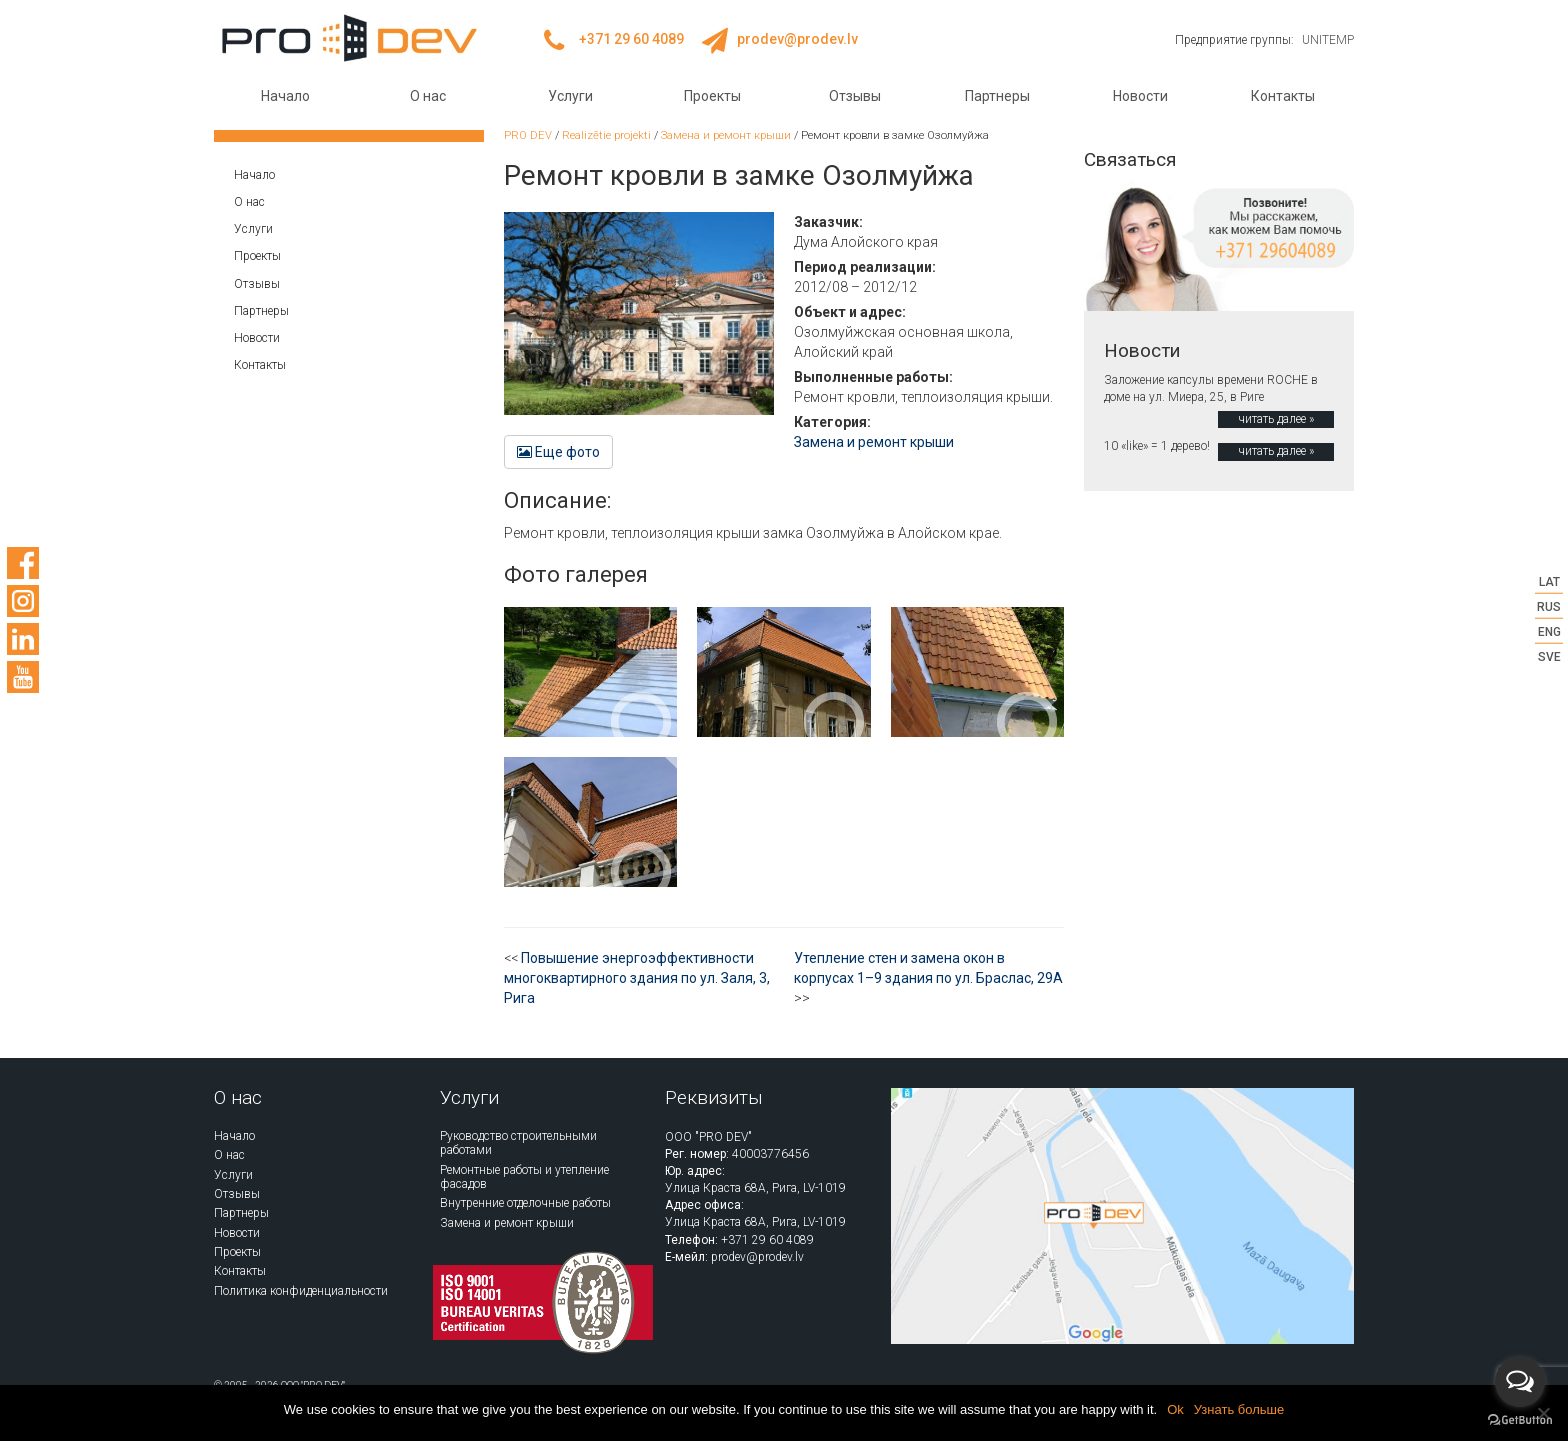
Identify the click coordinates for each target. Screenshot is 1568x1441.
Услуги (570, 96)
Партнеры (997, 96)
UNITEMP (1328, 40)
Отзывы (855, 96)
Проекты (712, 96)
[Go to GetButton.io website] (1520, 1420)
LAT (1549, 581)
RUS (1549, 606)
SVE (1549, 657)
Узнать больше (1239, 1409)
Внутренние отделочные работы (525, 1203)
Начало (285, 96)
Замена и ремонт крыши (874, 442)
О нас (428, 96)
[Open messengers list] (1520, 1382)
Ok (1175, 1409)
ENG (1549, 632)
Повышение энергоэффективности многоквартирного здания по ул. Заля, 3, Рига (637, 978)
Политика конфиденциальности (301, 1291)
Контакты (1283, 96)
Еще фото (558, 452)
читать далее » (1276, 419)
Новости (1140, 96)
